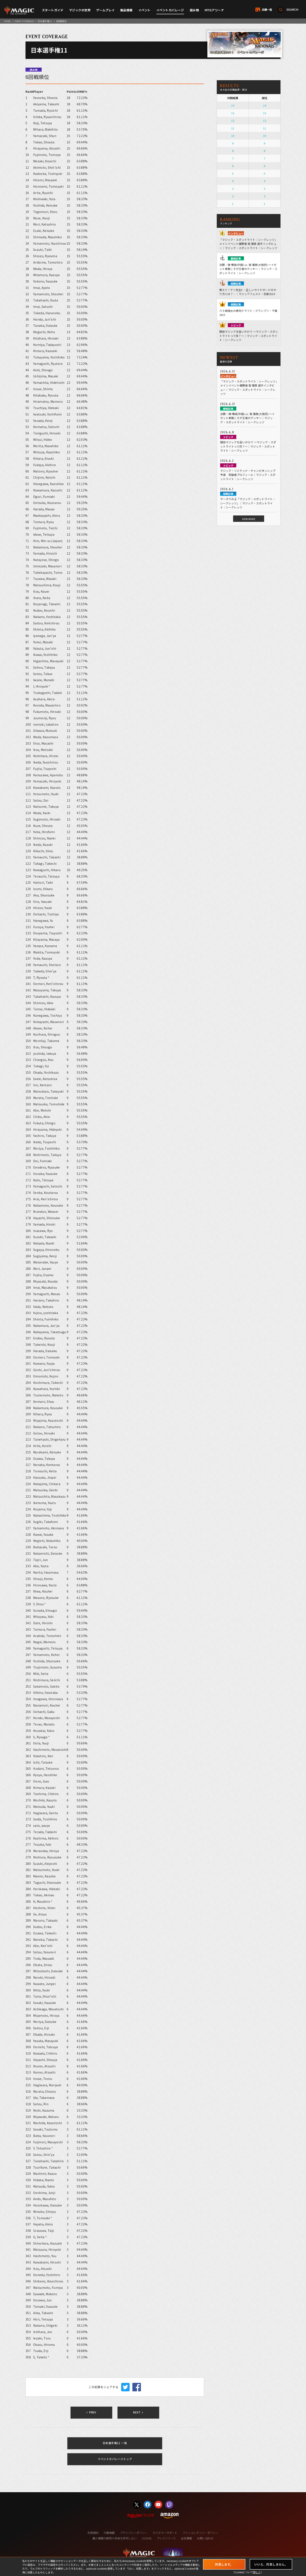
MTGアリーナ (214, 10)
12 (232, 120)
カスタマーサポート (165, 2533)
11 (232, 128)
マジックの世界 (80, 10)
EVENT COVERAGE (24, 21)
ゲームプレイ (105, 10)
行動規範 (109, 2533)
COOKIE (147, 2538)
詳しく (257, 2572)
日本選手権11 (45, 21)
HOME (7, 21)
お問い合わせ (205, 2538)
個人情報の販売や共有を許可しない (114, 2538)
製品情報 (126, 10)
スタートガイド (52, 10)
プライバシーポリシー (133, 2533)
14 (232, 105)
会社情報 (186, 2538)
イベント (144, 10)
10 (232, 136)
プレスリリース (166, 2538)
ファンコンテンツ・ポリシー (200, 2533)
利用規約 (93, 2533)
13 (232, 113)
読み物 (194, 10)
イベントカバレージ (170, 10)
